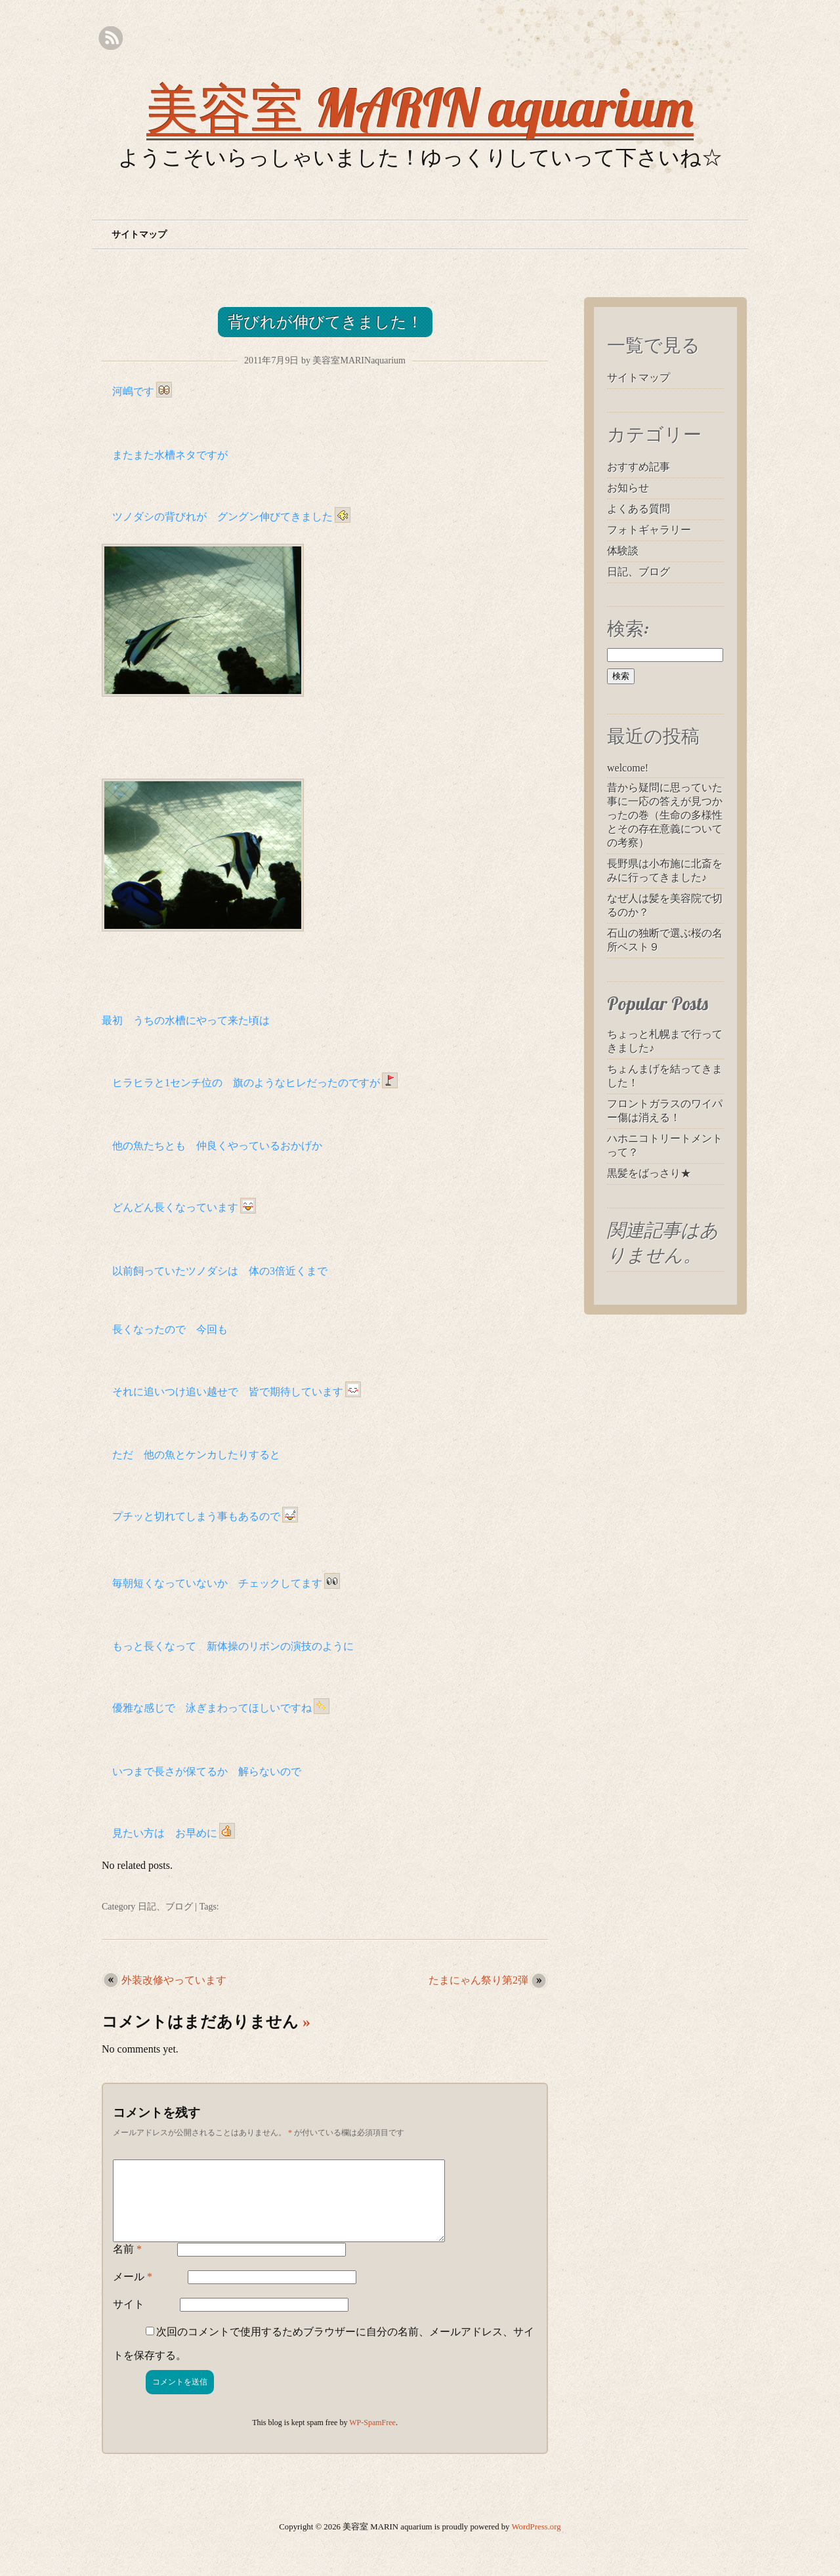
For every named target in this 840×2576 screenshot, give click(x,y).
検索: (628, 628)
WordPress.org (536, 2542)
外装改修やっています (173, 1980)
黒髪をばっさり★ (649, 1173)
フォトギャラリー (649, 529)
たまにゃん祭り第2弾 (478, 1980)
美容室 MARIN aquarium (420, 107)
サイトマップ (139, 234)
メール (132, 2292)
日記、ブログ (165, 1907)
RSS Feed (110, 38)
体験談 (623, 550)
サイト (128, 2319)
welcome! (627, 767)
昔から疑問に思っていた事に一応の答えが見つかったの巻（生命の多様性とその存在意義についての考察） (665, 815)
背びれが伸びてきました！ (325, 322)
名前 (127, 2264)
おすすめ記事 (638, 466)
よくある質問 (638, 508)
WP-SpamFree (372, 2438)
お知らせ (628, 487)
